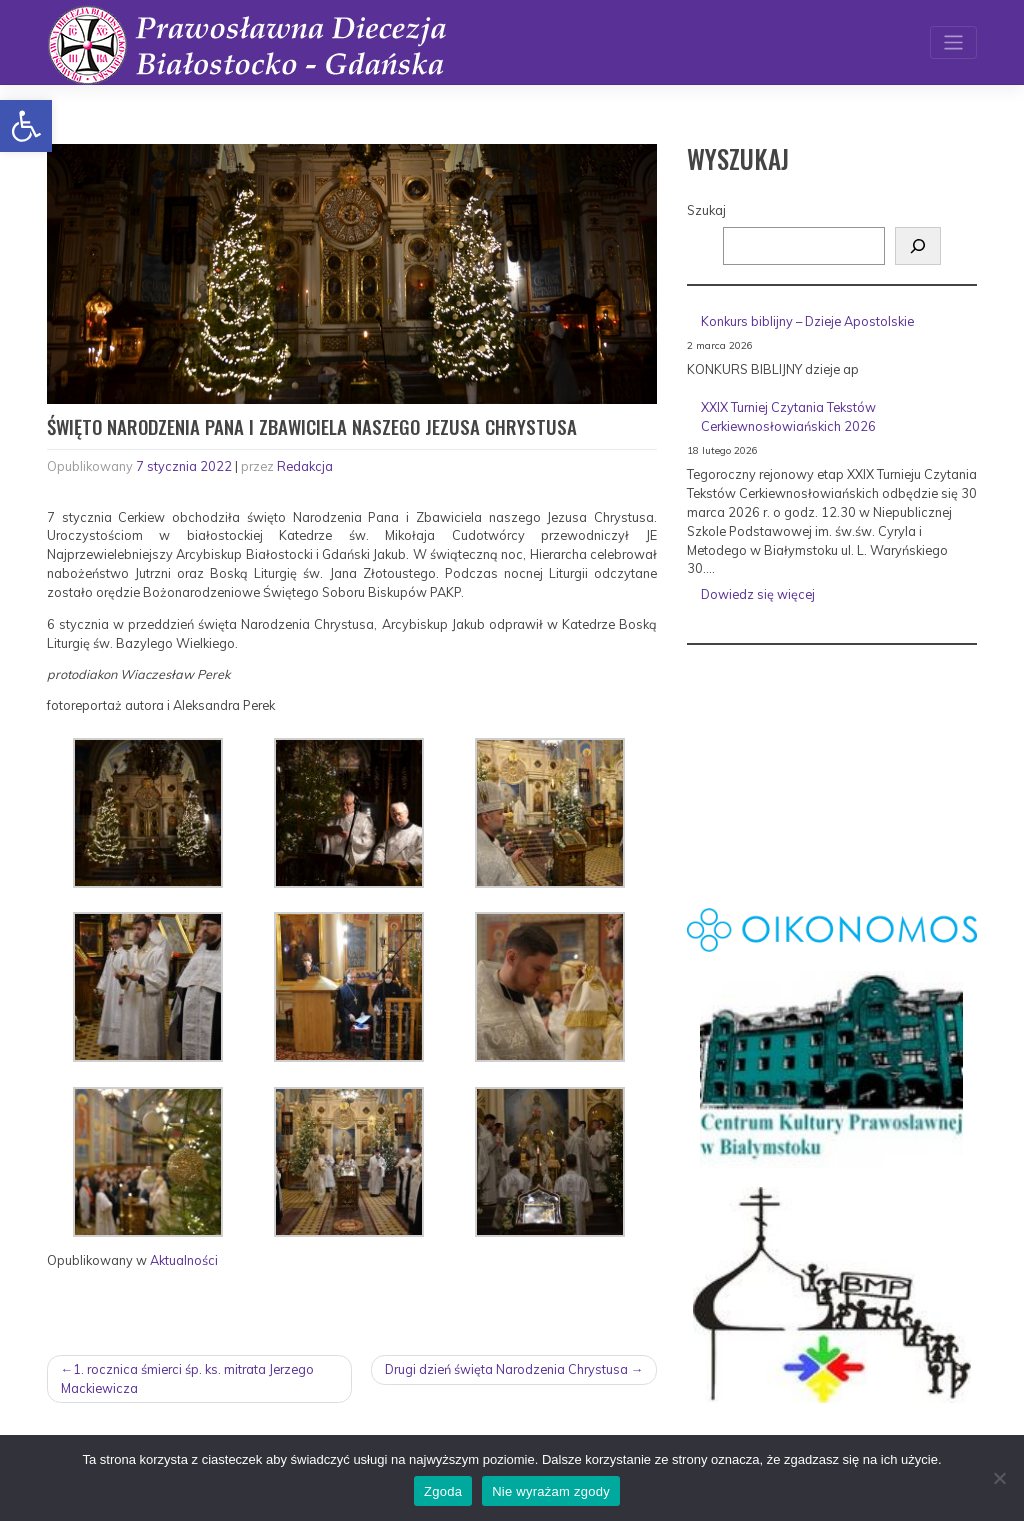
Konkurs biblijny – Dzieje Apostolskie (807, 321)
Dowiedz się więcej (827, 597)
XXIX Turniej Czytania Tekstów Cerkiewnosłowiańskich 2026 (788, 416)
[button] (26, 126)
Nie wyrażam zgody (551, 1491)
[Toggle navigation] (953, 42)
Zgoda (443, 1491)
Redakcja (305, 466)
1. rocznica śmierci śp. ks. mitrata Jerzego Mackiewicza (188, 1378)
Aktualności (184, 1260)
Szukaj (706, 210)
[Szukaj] (918, 246)
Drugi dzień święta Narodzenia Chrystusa (506, 1369)
